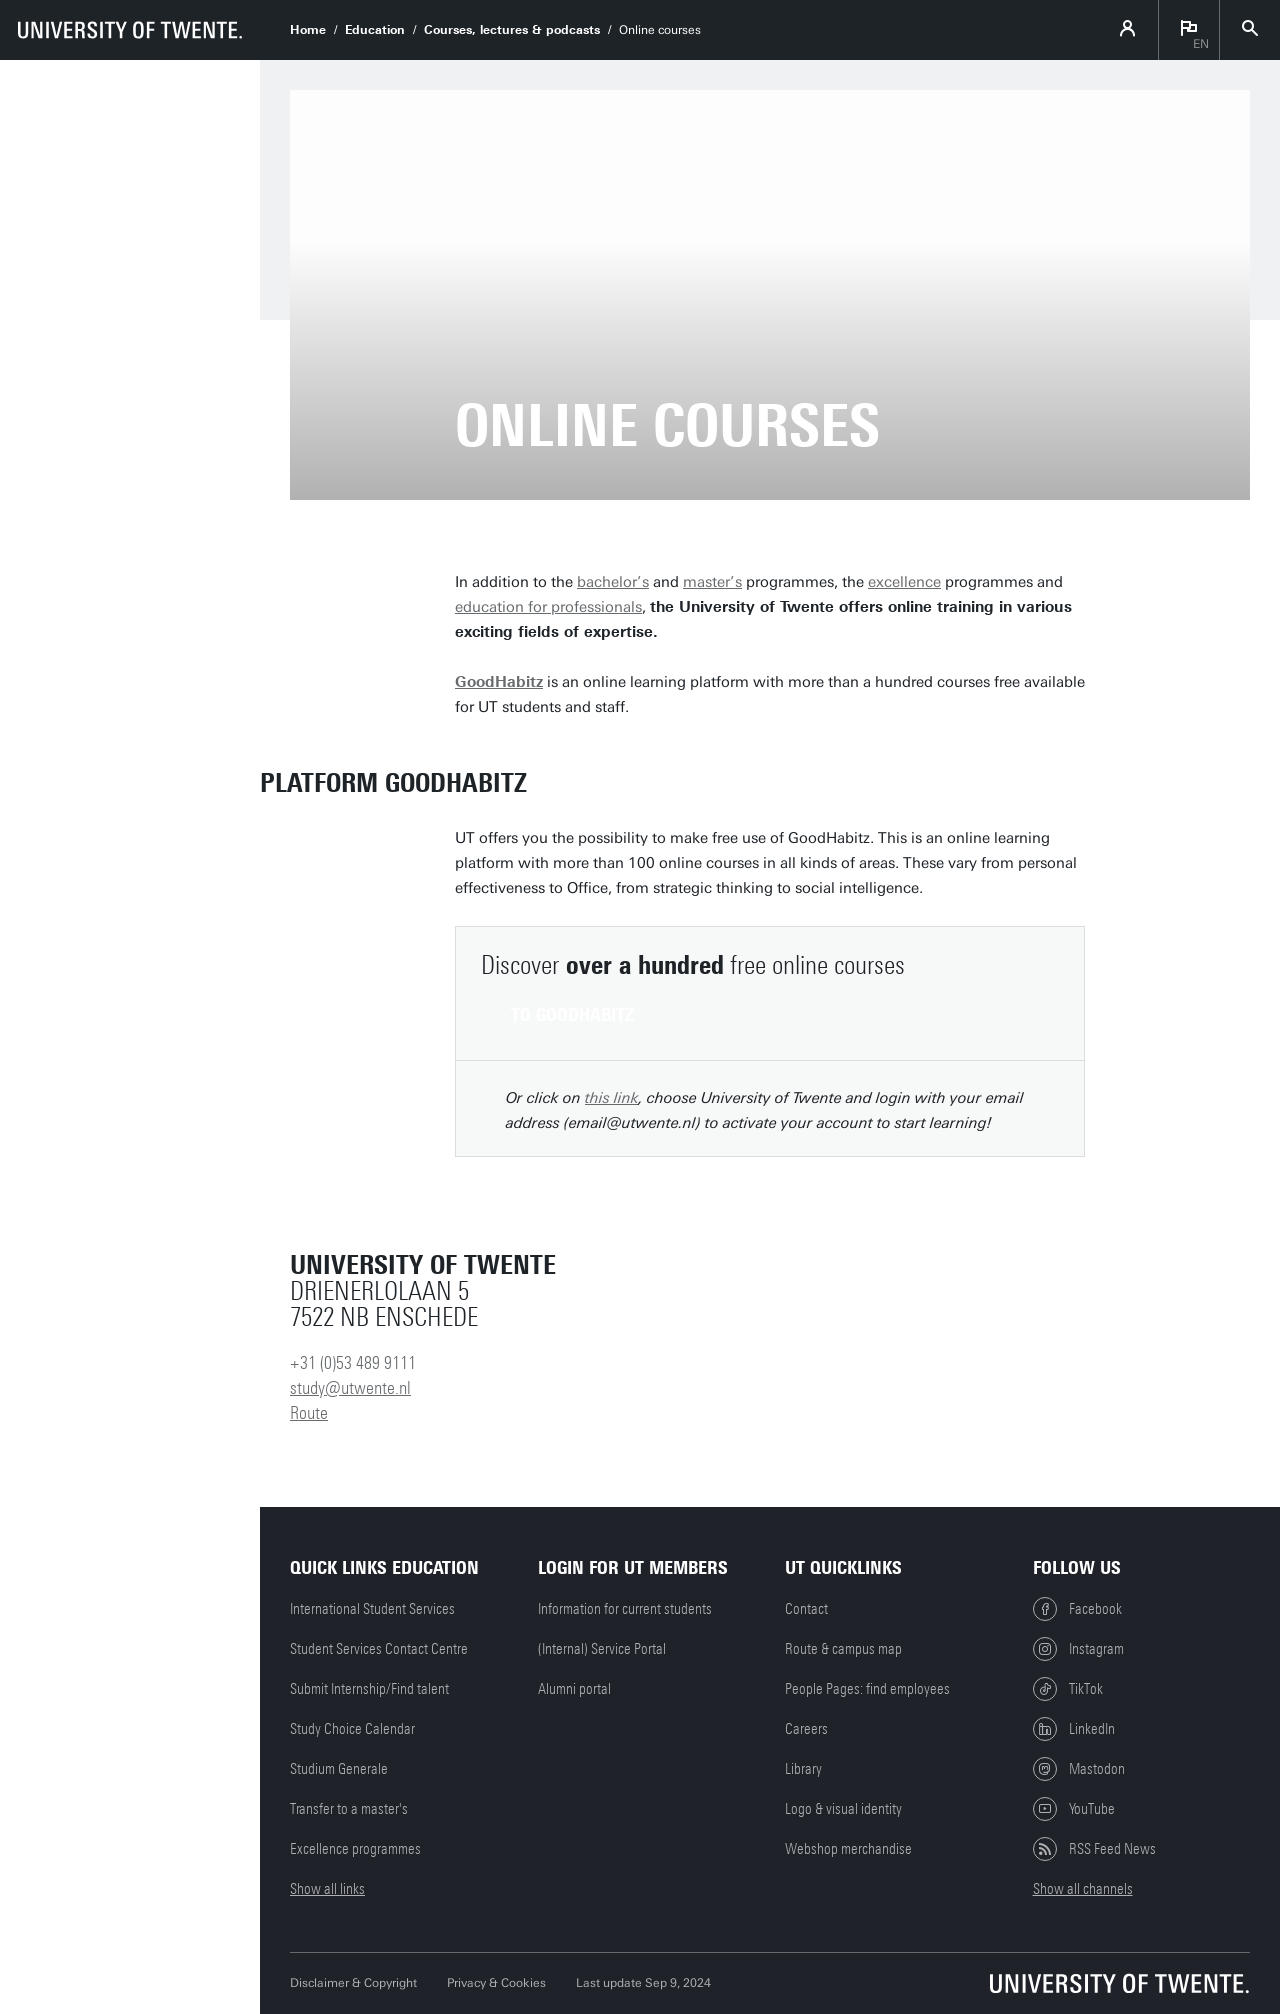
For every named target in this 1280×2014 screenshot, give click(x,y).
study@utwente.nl (350, 1388)
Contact (806, 1609)
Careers (806, 1729)
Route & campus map (843, 1649)
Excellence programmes (355, 1849)
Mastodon (1079, 1769)
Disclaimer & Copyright (353, 1983)
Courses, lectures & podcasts (512, 30)
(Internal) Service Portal (602, 1649)
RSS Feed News (1094, 1849)
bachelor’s (613, 582)
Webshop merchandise (848, 1849)
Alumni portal (574, 1689)
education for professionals (548, 607)
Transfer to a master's (349, 1809)
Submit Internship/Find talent (369, 1689)
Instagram (1078, 1649)
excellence (904, 582)
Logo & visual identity (843, 1809)
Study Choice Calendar (352, 1729)
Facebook (1077, 1609)
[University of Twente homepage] (130, 30)
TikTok (1068, 1689)
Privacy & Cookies (496, 1983)
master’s (712, 582)
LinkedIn (1074, 1729)
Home (308, 30)
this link (612, 1098)
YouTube (1074, 1809)
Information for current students (625, 1609)
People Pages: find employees (867, 1689)
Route (309, 1413)
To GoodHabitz (572, 1015)
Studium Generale (339, 1769)
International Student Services (372, 1609)
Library (803, 1769)
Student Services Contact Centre (379, 1649)
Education (375, 30)
